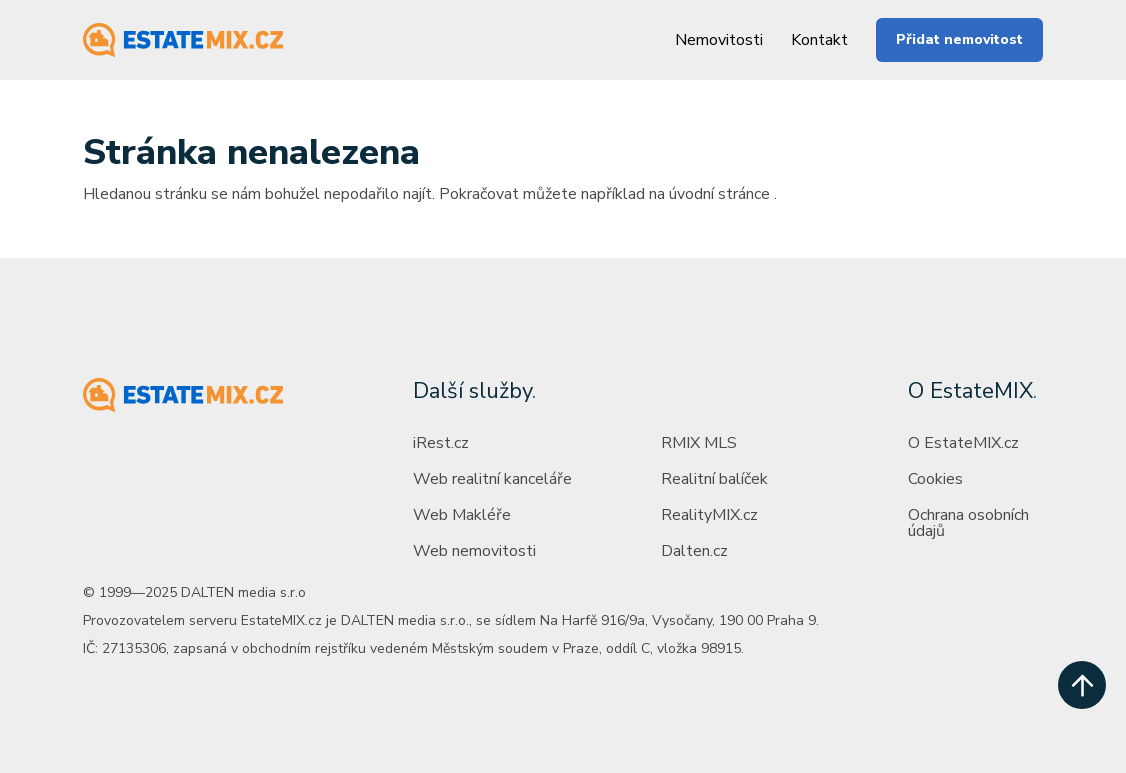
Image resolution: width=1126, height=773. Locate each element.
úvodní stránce (719, 194)
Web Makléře (462, 515)
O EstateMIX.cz (963, 443)
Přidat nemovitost (959, 39)
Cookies (935, 479)
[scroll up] (1082, 685)
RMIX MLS (699, 443)
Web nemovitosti (474, 551)
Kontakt (819, 40)
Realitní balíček (714, 479)
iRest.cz (441, 443)
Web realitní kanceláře (492, 479)
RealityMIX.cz (709, 515)
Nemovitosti (719, 40)
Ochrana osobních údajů (968, 523)
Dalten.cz (694, 551)
